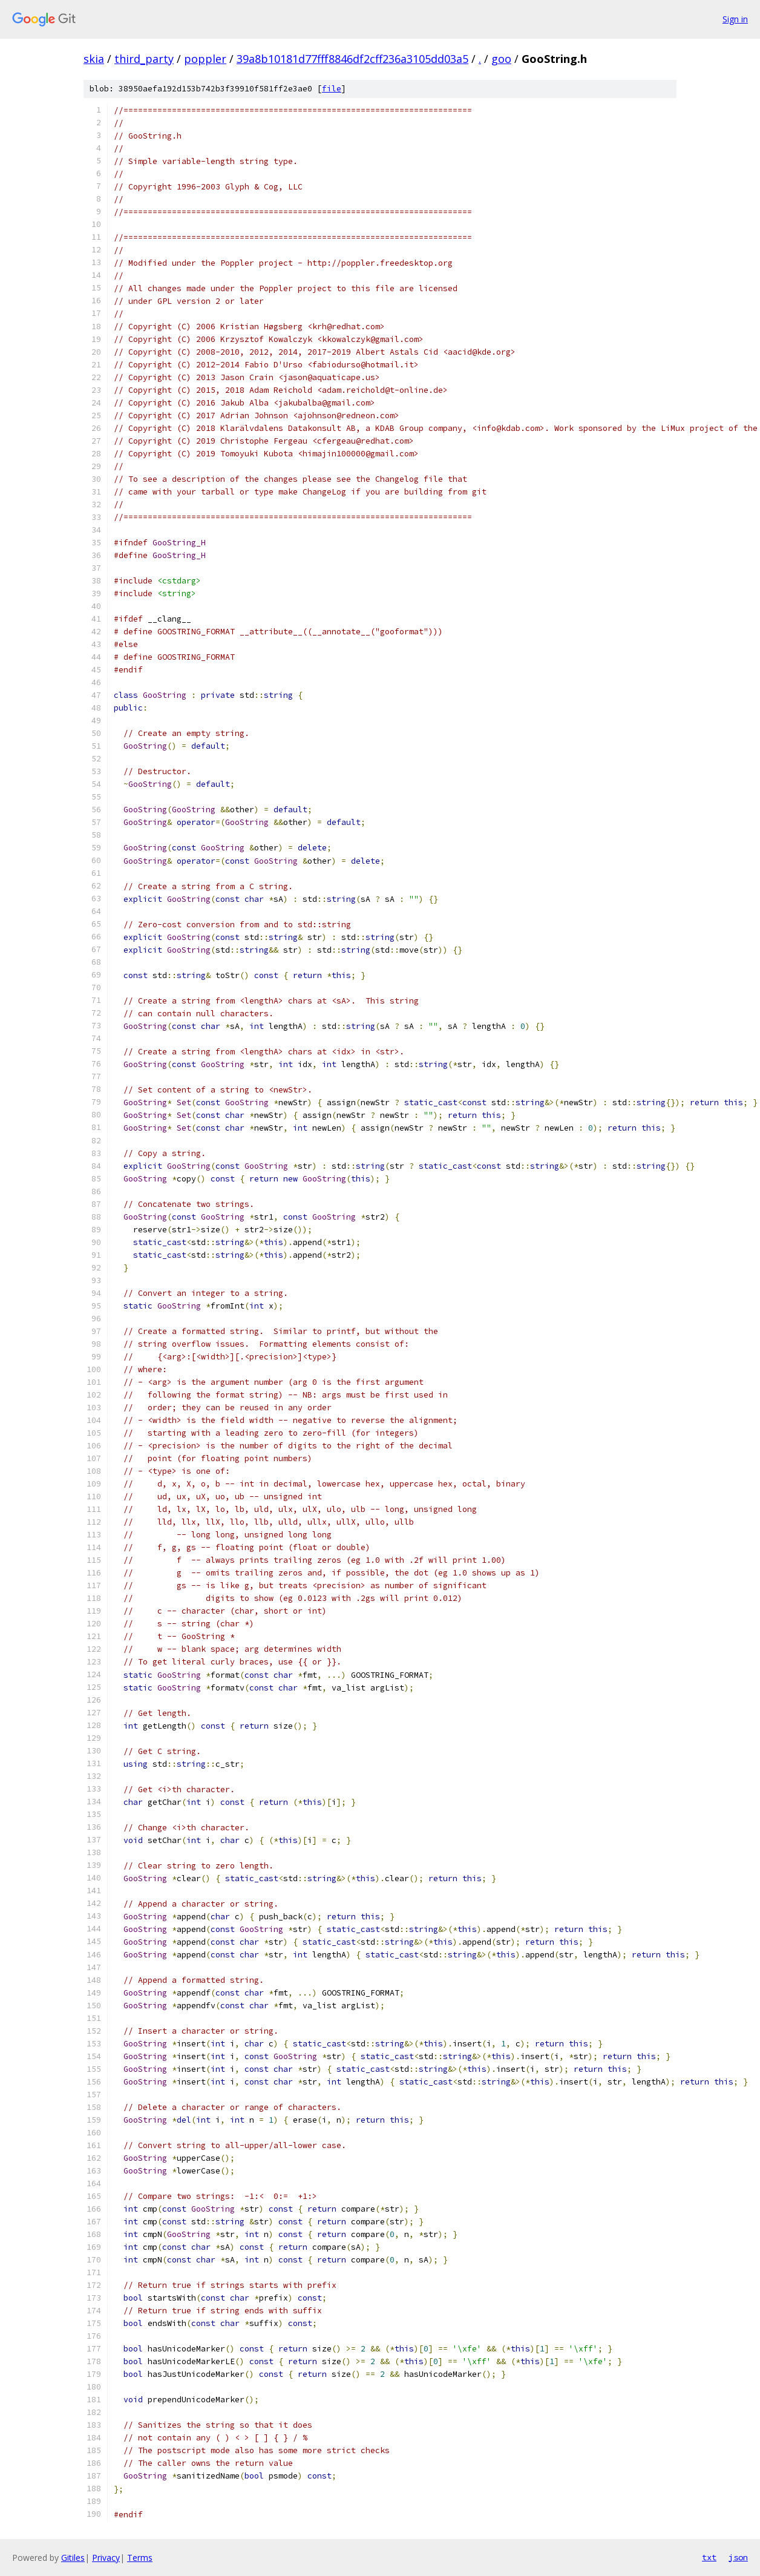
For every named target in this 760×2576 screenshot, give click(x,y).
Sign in (735, 19)
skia (94, 58)
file (331, 89)
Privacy (106, 2557)
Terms (139, 2557)
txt (709, 2557)
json (738, 2557)
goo (501, 58)
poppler (205, 58)
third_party (144, 58)
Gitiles (73, 2557)
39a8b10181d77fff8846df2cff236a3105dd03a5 (352, 58)
